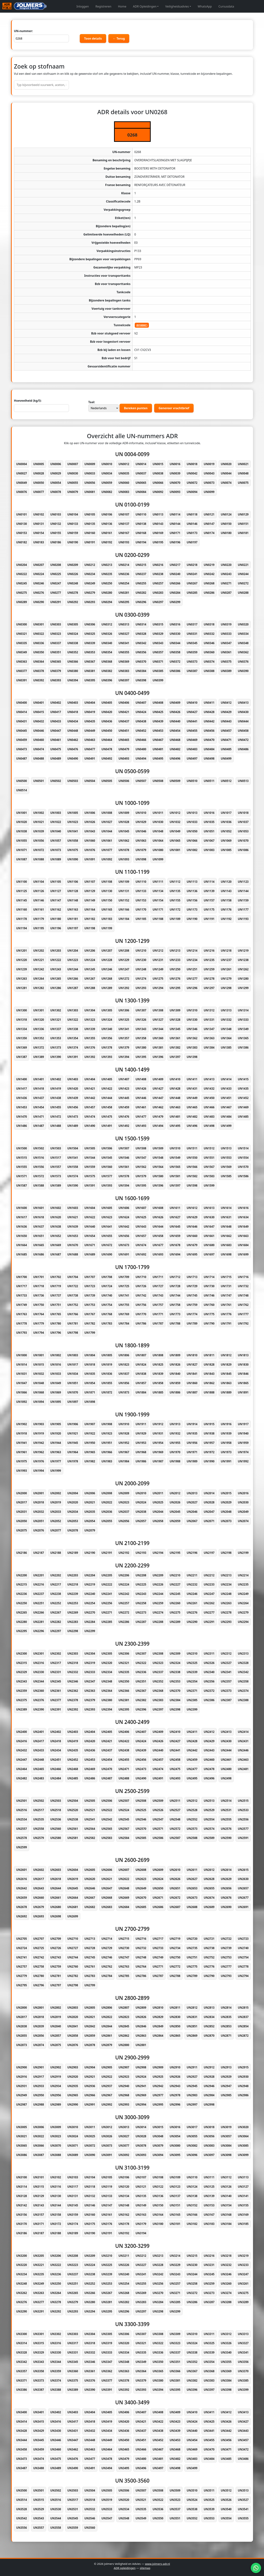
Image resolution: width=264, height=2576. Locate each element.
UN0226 (72, 574)
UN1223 (72, 960)
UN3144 (55, 2205)
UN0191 (89, 542)
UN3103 (72, 2177)
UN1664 (21, 1245)
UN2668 (106, 1897)
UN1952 (123, 1443)
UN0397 (123, 680)
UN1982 (89, 1461)
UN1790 (209, 1323)
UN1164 (89, 909)
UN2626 (175, 1879)
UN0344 (175, 643)
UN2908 (140, 2067)
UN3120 (123, 2186)
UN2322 (140, 1663)
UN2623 (140, 1879)
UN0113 (158, 514)
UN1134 (158, 891)
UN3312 (226, 2334)
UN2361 (55, 1691)
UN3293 (72, 2311)
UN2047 (209, 1511)
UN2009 (123, 1493)
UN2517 (38, 1810)
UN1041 (72, 831)
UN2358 (243, 1681)
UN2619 (72, 1879)
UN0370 (140, 661)
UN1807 (140, 1355)
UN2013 (192, 1493)
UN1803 (72, 1355)
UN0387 (192, 671)
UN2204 (89, 1575)
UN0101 (21, 514)
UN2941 (140, 2086)
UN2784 (106, 1976)
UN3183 (209, 2224)
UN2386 (209, 1700)
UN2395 (123, 1709)
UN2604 (72, 1870)
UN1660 (192, 1236)
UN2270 (89, 1612)
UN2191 (106, 1553)
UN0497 (192, 758)
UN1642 (123, 1226)
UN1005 (72, 813)
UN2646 (89, 1888)
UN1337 (55, 1029)
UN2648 (123, 1888)
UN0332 (209, 634)
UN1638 (55, 1226)
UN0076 (21, 492)
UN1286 (55, 988)
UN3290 (21, 2311)
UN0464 (106, 740)
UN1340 (106, 1029)
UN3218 (226, 2256)
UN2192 (123, 1553)
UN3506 (123, 2490)
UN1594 (123, 1185)
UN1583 (209, 1176)
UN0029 (55, 473)
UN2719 (175, 1938)
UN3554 (226, 2518)
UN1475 (106, 1116)
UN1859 (175, 1383)
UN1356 (106, 1038)
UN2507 (123, 1800)
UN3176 (106, 2224)
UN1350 (21, 1038)
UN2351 (140, 1681)
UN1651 (38, 1236)
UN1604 (89, 1208)
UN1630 (209, 1217)
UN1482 (192, 1116)
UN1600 (21, 1208)
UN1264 (38, 978)
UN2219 (89, 1584)
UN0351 (55, 652)
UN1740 (106, 1295)
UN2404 (89, 1732)
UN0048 (243, 473)
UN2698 (55, 1916)
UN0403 (72, 702)
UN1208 (123, 950)
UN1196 (55, 928)
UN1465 (192, 1107)
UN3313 (243, 2334)
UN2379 (89, 1700)
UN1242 (38, 969)
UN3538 (192, 2509)
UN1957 (209, 1443)
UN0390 (243, 671)
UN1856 (123, 1383)
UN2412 (209, 1732)
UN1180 (55, 919)
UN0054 (55, 483)
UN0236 (123, 574)
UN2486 (89, 1778)
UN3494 (106, 2468)
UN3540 (226, 2509)
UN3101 (38, 2177)
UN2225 (140, 1584)
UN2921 (89, 2076)
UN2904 (89, 2067)
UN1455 (55, 1107)
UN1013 (192, 813)
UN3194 (140, 2233)
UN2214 (243, 1575)
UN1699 (243, 1254)
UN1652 (55, 1236)
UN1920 (55, 1433)
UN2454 (106, 1759)
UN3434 (106, 2431)
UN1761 (226, 1305)
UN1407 (123, 1079)
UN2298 (72, 1631)
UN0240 (175, 574)
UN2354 (192, 1681)
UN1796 (55, 1332)
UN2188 (55, 1553)
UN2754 (243, 1957)
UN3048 (158, 2136)
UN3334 (123, 2352)
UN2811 (175, 2007)
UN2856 (38, 2035)
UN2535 (38, 1819)
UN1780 (55, 1323)
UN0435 (89, 721)
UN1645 (175, 1226)
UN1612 (192, 1208)
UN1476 (123, 1116)
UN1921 (72, 1433)
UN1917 (243, 1424)
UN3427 (243, 2421)
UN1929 (140, 1433)
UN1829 (226, 1364)
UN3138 (192, 2196)
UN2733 (158, 1948)
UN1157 (209, 900)
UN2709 (55, 1938)
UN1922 (89, 1433)
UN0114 (175, 514)
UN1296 (192, 988)
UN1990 (209, 1461)
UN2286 (123, 1622)
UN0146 (192, 524)
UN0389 (226, 671)
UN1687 (55, 1254)
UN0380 (72, 671)
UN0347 (226, 643)
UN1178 (21, 919)
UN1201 (21, 950)
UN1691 (123, 1254)
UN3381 (175, 2380)
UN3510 (192, 2490)
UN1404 (89, 1079)
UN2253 (72, 1603)
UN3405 (106, 2412)
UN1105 (55, 881)
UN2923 (123, 2076)
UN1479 (158, 1116)
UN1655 (106, 1236)
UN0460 (38, 740)
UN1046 (140, 831)
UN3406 (123, 2412)
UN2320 (106, 1663)
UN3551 (175, 2518)
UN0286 (209, 592)
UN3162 (123, 2214)
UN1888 (209, 1392)
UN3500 (21, 2490)
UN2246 (192, 1594)
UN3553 (209, 2518)
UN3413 (243, 2412)
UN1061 (106, 840)
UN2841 (72, 2026)
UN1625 (140, 1217)
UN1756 (140, 1305)
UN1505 (89, 1148)
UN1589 (55, 1185)
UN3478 (106, 2459)
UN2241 (106, 1594)
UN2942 (158, 2086)
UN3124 (192, 2186)
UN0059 (106, 483)
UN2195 (175, 1553)
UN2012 (175, 1493)
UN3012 (106, 2127)
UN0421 (123, 712)
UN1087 (21, 859)
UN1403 (72, 1079)
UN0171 (175, 533)
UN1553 (226, 1157)
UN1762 (243, 1305)
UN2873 (21, 2045)
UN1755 (123, 1305)
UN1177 (243, 909)
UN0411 (209, 702)
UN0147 (209, 524)
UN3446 (55, 2440)
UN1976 (38, 1461)
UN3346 (89, 2362)
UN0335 (21, 643)
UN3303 (72, 2334)
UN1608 (158, 1208)
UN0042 (192, 473)
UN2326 (209, 1663)
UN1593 (106, 1185)
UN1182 (89, 919)
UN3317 (72, 2343)
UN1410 (175, 1079)
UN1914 (192, 1424)
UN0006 (55, 464)
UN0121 (209, 514)
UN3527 (243, 2500)
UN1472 (55, 1116)
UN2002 (55, 1493)
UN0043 (209, 473)
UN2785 (123, 1976)
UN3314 (21, 2343)
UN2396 (140, 1709)
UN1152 (123, 900)
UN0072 (192, 483)
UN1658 (158, 1236)
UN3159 (72, 2214)
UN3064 (243, 2136)
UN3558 (55, 2527)
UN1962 (38, 1452)
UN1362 (192, 1038)
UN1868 (38, 1392)
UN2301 (38, 1653)
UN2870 (209, 2035)
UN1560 (106, 1167)
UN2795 (21, 1985)
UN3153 (209, 2205)
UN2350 (123, 1681)
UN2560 (55, 1829)
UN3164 (158, 2214)
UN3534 (123, 2509)
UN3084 (226, 2145)
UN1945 (72, 1443)
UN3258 (192, 2283)
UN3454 (192, 2440)
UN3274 (226, 2293)
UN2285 (106, 1622)
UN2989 (55, 2104)
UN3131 (72, 2196)
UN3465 (123, 2449)
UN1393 (106, 1057)
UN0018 (192, 464)
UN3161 (106, 2214)
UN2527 (175, 1810)
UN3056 (209, 2136)
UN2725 (38, 1948)
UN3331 (72, 2352)
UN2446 (243, 1750)
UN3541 (243, 2509)
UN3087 (38, 2155)
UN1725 (123, 1286)
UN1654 (89, 1236)
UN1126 (38, 891)
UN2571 (158, 1829)
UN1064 (158, 840)
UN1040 (55, 831)
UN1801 (38, 1355)
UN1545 (106, 1157)
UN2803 (72, 2007)
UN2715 (123, 1938)
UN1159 (243, 900)
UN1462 (158, 1107)
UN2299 (89, 1631)
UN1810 (192, 1355)
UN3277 (38, 2302)
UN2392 (72, 1709)
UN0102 (38, 514)
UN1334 (21, 1029)
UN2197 (209, 1553)
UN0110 (140, 514)
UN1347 (209, 1029)
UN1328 (175, 1019)
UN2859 (89, 2035)
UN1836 (106, 1374)
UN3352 (192, 2362)
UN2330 (38, 1672)
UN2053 (72, 1521)
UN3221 (38, 2265)
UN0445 (21, 730)
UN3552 (192, 2518)
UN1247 (123, 969)
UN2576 (226, 1829)
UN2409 (158, 1732)
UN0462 (72, 740)
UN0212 (89, 565)
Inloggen (82, 6)
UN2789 (192, 1976)
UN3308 (158, 2334)
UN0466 (140, 740)
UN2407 (140, 1732)
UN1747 (226, 1295)
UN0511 (209, 781)
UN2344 (38, 1681)
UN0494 (140, 758)
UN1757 (158, 1305)
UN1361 (175, 1038)
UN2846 (140, 2026)
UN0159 (72, 533)
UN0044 (226, 473)
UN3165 (175, 2214)
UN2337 (158, 1672)
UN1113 (192, 881)
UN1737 (55, 1295)
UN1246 (106, 969)
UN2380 (106, 1700)
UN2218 (72, 1584)
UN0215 (140, 565)
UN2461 (226, 1759)
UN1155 (175, 900)
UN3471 (226, 2449)
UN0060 (123, 483)
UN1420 (72, 1088)
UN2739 (226, 1948)
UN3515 (38, 2500)
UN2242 (123, 1594)
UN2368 (158, 1691)
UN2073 (226, 1521)
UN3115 (38, 2186)
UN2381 (123, 1700)
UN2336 (140, 1672)
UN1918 (21, 1433)
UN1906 (72, 1424)
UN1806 (123, 1355)
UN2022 (106, 1502)
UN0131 (38, 524)
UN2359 (21, 1691)
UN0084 (140, 492)
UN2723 (243, 1938)
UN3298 (158, 2311)
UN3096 (192, 2155)
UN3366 (175, 2371)
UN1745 (192, 1295)
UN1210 (140, 950)
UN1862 (209, 1383)
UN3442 (226, 2431)
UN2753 (226, 1957)
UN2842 (89, 2026)
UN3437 (140, 2431)
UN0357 (158, 652)
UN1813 (243, 1355)
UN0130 (21, 524)
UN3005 (21, 2127)
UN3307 (140, 2334)
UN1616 (243, 1208)
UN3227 (140, 2265)
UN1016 (209, 813)
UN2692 (21, 1916)
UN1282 (38, 988)
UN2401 (38, 1732)
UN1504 (72, 1148)
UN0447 (55, 730)
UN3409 (175, 2412)
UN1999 (55, 1470)
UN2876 (72, 2045)
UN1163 (72, 909)
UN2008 (106, 1493)
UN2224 (123, 1584)
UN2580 (55, 1838)
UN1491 (106, 1126)
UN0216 (158, 565)
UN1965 (89, 1452)
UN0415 (38, 712)
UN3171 (38, 2224)
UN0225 (55, 574)
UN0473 (21, 749)
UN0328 (140, 634)
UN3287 (209, 2302)
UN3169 (243, 2214)
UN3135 (140, 2196)
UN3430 (55, 2431)
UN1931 (158, 1433)
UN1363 (209, 1038)
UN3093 (140, 2155)
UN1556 (38, 1167)
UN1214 (192, 950)
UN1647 (209, 1226)
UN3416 (55, 2421)
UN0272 (243, 583)
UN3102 (55, 2177)
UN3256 (158, 2283)
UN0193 (123, 542)
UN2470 (106, 1769)
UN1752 (72, 1305)
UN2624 (158, 1879)
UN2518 (55, 1810)
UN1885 (158, 1392)
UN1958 (226, 1443)
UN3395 (175, 2389)
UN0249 (89, 583)
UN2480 (226, 1769)
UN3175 (89, 2224)
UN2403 (72, 1732)
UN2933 (38, 2086)
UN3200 (21, 2256)
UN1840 (175, 1374)
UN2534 (21, 1819)
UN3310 (192, 2334)
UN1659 (175, 1236)
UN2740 (243, 1948)
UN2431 (243, 1741)
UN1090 (72, 859)
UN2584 (123, 1838)
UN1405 (106, 1079)
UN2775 (192, 1966)
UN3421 (140, 2421)
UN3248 (21, 2283)
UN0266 (175, 583)
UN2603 (55, 1870)
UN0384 (140, 671)
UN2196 (192, 1553)
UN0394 (72, 680)
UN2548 (175, 1819)
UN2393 (89, 1709)
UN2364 (106, 1691)
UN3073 (106, 2145)
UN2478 (209, 1769)
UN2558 (38, 1829)
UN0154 (38, 533)
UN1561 (123, 1167)
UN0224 (38, 574)
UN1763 (21, 1314)
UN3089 (72, 2155)
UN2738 (209, 1948)
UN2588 (192, 1838)
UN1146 (38, 900)
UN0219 (209, 565)
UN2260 (175, 1603)
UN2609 (158, 1870)
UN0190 (72, 542)
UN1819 (106, 1364)
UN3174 (72, 2224)
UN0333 (226, 634)
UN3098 (226, 2155)
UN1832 (38, 1374)
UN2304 (89, 1653)
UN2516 (21, 1810)
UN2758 (38, 1966)
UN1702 (55, 1277)
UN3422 (158, 2421)
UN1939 (226, 1433)
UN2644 (55, 1888)
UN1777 (243, 1314)
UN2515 (243, 1800)
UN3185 (243, 2224)
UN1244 (72, 969)
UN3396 (192, 2389)
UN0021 (243, 464)
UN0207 (38, 565)
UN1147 (55, 900)
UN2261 (192, 1603)
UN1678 (175, 1245)
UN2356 (209, 1681)
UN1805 (106, 1355)
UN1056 (38, 840)
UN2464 (21, 1769)
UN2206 (123, 1575)
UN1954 (158, 1443)
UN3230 (192, 2265)
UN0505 (106, 781)
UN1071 (21, 850)
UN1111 (158, 881)
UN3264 (55, 2293)
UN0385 (158, 671)
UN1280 (243, 978)
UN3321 (140, 2343)
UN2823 (123, 2017)
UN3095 (175, 2155)
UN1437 (38, 1098)
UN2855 (21, 2035)
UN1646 (192, 1226)
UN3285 (175, 2302)
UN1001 (21, 813)
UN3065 (21, 2145)
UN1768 (106, 1314)
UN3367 (192, 2371)
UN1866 (21, 1392)
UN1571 (21, 1176)
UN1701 (38, 1277)
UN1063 (140, 840)
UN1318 (21, 1019)
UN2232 (192, 1584)
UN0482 (175, 749)
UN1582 (192, 1176)
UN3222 (55, 2265)
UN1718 (38, 1286)
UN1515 (21, 1157)
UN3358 (38, 2371)
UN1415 (243, 1079)
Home (122, 6)
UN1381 (158, 1047)
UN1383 (192, 1047)
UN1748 (243, 1295)
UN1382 (175, 1047)
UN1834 (72, 1374)
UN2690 (226, 1907)
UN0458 (243, 730)
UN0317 (192, 624)
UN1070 (243, 840)
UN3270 (158, 2293)
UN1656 (123, 1236)
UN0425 (158, 712)
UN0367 (89, 661)
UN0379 (55, 671)
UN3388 (55, 2389)
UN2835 (226, 2017)
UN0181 (243, 533)
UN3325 (209, 2343)
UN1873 (123, 1392)
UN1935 (192, 1433)
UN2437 (106, 1750)
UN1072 (38, 850)
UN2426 (158, 1741)
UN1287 (72, 988)
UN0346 (209, 643)
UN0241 (192, 574)
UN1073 (55, 850)
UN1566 (192, 1167)
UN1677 (158, 1245)
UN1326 (140, 1019)
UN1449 (192, 1098)
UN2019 (55, 1502)
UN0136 (106, 524)
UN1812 (226, 1355)
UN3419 (106, 2421)
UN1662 (226, 1236)
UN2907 (123, 2067)
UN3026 (106, 2136)
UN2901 (38, 2067)
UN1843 (209, 1374)
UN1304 (89, 1010)
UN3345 (72, 2362)
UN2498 (226, 1778)
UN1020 (21, 822)
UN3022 (38, 2136)
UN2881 (140, 2045)
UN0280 (106, 592)
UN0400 (21, 702)
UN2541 (89, 1819)
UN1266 (72, 978)
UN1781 (72, 1323)
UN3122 (158, 2186)
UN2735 (192, 1948)
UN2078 (72, 1530)
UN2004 (72, 1493)
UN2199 (243, 1553)
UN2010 (140, 1493)
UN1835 (89, 1374)
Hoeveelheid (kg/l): (41, 405)
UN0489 (55, 758)
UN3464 (106, 2449)
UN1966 (106, 1452)
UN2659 (21, 1897)
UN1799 (89, 1332)
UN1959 (243, 1443)
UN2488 (123, 1778)
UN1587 (21, 1185)
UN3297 (140, 2311)
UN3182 (192, 2224)
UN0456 (209, 730)
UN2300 (21, 1653)
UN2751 (192, 1957)
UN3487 (21, 2468)
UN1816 (55, 1364)
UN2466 (55, 1769)
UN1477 (140, 1116)
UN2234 (226, 1584)
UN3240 (123, 2274)
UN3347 (106, 2362)
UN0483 (192, 749)
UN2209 (158, 1575)
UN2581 (72, 1838)
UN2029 (226, 1502)
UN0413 (243, 702)
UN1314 (243, 1010)
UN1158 (226, 900)
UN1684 (243, 1245)
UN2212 (209, 1575)
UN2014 (209, 1493)
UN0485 (226, 749)
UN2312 (226, 1653)
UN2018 (38, 1502)
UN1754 (106, 1305)
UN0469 (192, 740)
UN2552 (192, 1819)
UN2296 (38, 1631)
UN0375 (226, 661)
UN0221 (243, 565)
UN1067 (209, 840)
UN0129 (243, 514)
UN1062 (123, 840)
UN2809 (140, 2007)
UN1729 (192, 1286)
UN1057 (55, 840)
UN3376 (89, 2380)
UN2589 (209, 1838)
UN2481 (243, 1769)
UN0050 (38, 483)
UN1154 (158, 900)
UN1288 (89, 988)
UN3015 (158, 2127)
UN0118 (192, 514)
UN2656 (226, 1888)
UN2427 (175, 1741)
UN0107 (123, 514)
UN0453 (158, 730)
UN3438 (158, 2431)
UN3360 (72, 2371)
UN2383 (158, 1700)
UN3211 (123, 2256)
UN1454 (38, 1107)
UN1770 (140, 1314)
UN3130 (55, 2196)
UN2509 (158, 1800)
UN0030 (72, 473)
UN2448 (38, 1759)
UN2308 (158, 1653)
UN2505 (89, 1800)
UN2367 (140, 1691)
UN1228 (106, 960)
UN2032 (38, 1511)
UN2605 (89, 1870)
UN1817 (72, 1364)
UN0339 (89, 643)
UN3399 (243, 2389)
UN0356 (140, 652)
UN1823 (123, 1364)
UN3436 (123, 2431)
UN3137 (175, 2196)
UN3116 (55, 2186)
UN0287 (226, 592)
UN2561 (72, 1829)
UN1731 (226, 1286)
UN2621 (106, 1879)
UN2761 (89, 1966)
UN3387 (38, 2389)
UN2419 (72, 1741)
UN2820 (72, 2017)
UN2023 (123, 1502)
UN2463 (243, 1759)
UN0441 (192, 721)
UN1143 (226, 891)
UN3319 (106, 2343)
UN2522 (106, 1810)
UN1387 (21, 1057)
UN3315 (38, 2343)
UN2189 (72, 1553)
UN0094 (192, 492)
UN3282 (123, 2302)
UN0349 (21, 652)
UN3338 (192, 2352)
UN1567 (209, 1167)
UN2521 (89, 1810)
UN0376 (243, 661)
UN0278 (72, 592)
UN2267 (55, 1612)
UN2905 (106, 2067)
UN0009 (89, 464)
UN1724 (106, 1286)
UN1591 (89, 1185)
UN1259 (209, 969)
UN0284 (175, 592)
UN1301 (38, 1010)
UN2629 (226, 1879)
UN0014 (140, 464)
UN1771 (158, 1314)
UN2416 (21, 1741)
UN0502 (55, 781)
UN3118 (89, 2186)
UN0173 (192, 533)
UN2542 (106, 1819)
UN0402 (55, 702)
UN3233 (243, 2265)
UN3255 (140, 2283)
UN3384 (226, 2380)
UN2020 (72, 1502)
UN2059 (175, 1521)
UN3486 (243, 2459)
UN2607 (123, 1870)
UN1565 (175, 1167)
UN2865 (175, 2035)
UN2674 (209, 1897)
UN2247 (209, 1594)
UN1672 (106, 1245)
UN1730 (209, 1286)
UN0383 (123, 671)
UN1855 (106, 1383)
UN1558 (72, 1167)
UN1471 (38, 1116)
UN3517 (72, 2500)
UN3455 (209, 2440)
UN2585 (140, 1838)
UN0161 (106, 533)
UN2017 (21, 1502)
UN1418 (38, 1088)
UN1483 (209, 1116)
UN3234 (21, 2274)
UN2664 (72, 1897)
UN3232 (226, 2265)
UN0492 (106, 758)
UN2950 (38, 2095)
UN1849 (55, 1383)
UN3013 (123, 2127)
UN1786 (140, 1323)
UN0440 (175, 721)
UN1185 (140, 919)
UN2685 (140, 1907)
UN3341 (243, 2352)
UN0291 (55, 602)
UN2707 (38, 1938)
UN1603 (72, 1208)
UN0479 (123, 749)
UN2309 (175, 1653)
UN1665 (38, 1245)
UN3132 (89, 2196)
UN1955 (175, 1443)
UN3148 (123, 2205)
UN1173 (192, 909)
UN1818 (89, 1364)
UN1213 (175, 950)
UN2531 (226, 1810)
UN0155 (55, 533)
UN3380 (158, 2380)
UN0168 (140, 533)
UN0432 (38, 721)
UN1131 (123, 891)
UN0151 (243, 524)
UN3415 (38, 2421)
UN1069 (226, 840)
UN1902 (21, 1424)
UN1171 (158, 909)
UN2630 (243, 1879)
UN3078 (140, 2145)
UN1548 (158, 1157)
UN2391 (55, 1709)
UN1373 (55, 1047)
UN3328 (21, 2352)
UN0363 (21, 661)
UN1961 (21, 1452)
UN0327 (123, 634)
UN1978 (72, 1461)
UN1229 (123, 960)
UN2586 (158, 1838)
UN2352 (158, 1681)
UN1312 (209, 1010)
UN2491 (158, 1778)
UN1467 (226, 1107)
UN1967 (123, 1452)
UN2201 (38, 1575)
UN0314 (140, 624)
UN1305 (106, 1010)
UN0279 (89, 592)
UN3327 (243, 2343)
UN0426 (175, 712)
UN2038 (140, 1511)
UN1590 (72, 1185)
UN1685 (21, 1254)
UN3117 (72, 2186)
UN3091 (106, 2155)
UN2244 (158, 1594)
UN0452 (140, 730)
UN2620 (89, 1879)
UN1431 (192, 1088)
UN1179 (38, 919)
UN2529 (209, 1810)
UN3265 (72, 2293)
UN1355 (89, 1038)
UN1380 (140, 1047)
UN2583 (106, 1838)
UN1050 (192, 831)
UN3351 (175, 2362)
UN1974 (243, 1452)
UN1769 (123, 1314)
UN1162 (55, 909)
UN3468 (175, 2449)
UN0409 (175, 702)
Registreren (103, 6)
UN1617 (21, 1217)
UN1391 (72, 1057)
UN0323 (55, 634)
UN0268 (209, 583)
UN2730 (123, 1948)
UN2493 (175, 1778)
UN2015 (226, 1493)
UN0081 (89, 492)
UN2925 (158, 2076)
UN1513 (226, 1148)
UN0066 (158, 483)
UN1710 (140, 1277)
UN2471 (123, 1769)
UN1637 (38, 1226)
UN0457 (226, 730)
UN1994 (38, 1470)
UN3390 (89, 2389)
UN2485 (72, 1778)
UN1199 (106, 928)
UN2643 (38, 1888)
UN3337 (175, 2352)
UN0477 (89, 749)
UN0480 (140, 749)
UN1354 (72, 1038)
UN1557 (55, 1167)
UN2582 (89, 1838)
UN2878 (89, 2045)
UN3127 (243, 2186)
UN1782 (89, 1323)
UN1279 (226, 978)
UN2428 (192, 1741)
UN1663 (243, 1236)
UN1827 (192, 1364)
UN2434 (55, 1750)
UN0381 (89, 671)
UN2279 (243, 1612)
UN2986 (243, 2095)
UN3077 (123, 2145)
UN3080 (175, 2145)
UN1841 (192, 1374)
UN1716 (243, 1277)
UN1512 (209, 1148)
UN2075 (21, 1530)
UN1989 (192, 1461)
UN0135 (89, 524)
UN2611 (192, 1870)
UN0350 (38, 652)
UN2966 (89, 2095)
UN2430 (226, 1741)
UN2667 (89, 1897)
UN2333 (89, 1672)
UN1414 (226, 1079)
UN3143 (38, 2205)
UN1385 (226, 1047)
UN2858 (72, 2035)
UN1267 (89, 978)
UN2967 (106, 2095)
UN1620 (55, 1217)
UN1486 (21, 1126)
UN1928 (123, 1433)
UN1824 (140, 1364)
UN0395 (89, 680)
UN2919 (55, 2076)
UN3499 (192, 2468)
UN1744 (175, 1295)
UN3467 (158, 2449)
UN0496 (175, 758)
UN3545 (72, 2518)
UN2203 (72, 1575)
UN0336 (38, 643)
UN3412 (226, 2412)
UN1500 (21, 1148)
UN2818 (38, 2017)
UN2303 (72, 1653)
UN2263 (226, 1603)
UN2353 (175, 1681)
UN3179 (140, 2224)
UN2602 (38, 1870)
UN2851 (192, 2026)
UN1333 (243, 1019)
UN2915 (243, 2067)
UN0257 (158, 583)
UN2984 (209, 2095)
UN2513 (209, 1800)
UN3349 (140, 2362)
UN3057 (226, 2136)
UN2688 (192, 1907)
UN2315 (21, 1663)
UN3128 (21, 2196)
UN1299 (243, 988)
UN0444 (243, 721)
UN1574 (72, 1176)
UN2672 (175, 1897)
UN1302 (55, 1010)
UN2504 (72, 1800)
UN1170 (140, 909)
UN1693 (158, 1254)
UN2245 (175, 1594)
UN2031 (21, 1511)
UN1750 (38, 1305)
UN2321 (123, 1663)
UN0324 (72, 634)
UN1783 (106, 1323)
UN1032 (175, 822)
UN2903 (72, 2067)
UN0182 (21, 542)
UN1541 (72, 1157)
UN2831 (192, 2017)
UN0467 (158, 740)
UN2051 (38, 1521)
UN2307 (140, 1653)
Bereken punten (135, 408)
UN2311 (209, 1653)
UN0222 (21, 574)
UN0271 (226, 583)
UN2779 (21, 1976)
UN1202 (38, 950)
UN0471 (226, 740)
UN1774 (192, 1314)
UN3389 (72, 2389)
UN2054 (89, 1521)
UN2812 (192, 2007)
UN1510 (175, 1148)
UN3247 (243, 2274)
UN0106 (106, 514)
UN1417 (21, 1088)
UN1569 (226, 1167)
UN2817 (21, 2017)
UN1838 (140, 1374)
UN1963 (55, 1452)
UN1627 (175, 1217)
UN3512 (226, 2490)
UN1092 (106, 859)
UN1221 (38, 960)
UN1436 (21, 1098)
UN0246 (38, 583)
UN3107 (140, 2177)
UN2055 (106, 1521)
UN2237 (38, 1594)
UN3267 (106, 2293)
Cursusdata (226, 6)
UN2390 (38, 1709)
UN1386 (243, 1047)
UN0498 (209, 758)
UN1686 (38, 1254)
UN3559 (72, 2527)
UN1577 (106, 1176)
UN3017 (192, 2127)
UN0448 (72, 730)
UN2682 (89, 1907)
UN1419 (55, 1088)
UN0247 (55, 583)
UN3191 (106, 2233)
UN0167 (123, 533)
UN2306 (123, 1653)
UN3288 (226, 2302)
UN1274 (140, 978)
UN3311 (209, 2334)
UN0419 (89, 712)
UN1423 (123, 1088)
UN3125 (209, 2186)
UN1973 (226, 1452)
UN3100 (21, 2177)
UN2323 (158, 1663)
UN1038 (21, 831)
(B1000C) (142, 325)
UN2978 (175, 2095)
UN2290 (192, 1622)
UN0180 (226, 533)
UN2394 (106, 1709)
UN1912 (158, 1424)
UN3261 (243, 2283)
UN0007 (72, 464)
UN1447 (158, 1098)
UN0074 (226, 483)
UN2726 (55, 1948)
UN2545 (123, 1819)
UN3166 (192, 2214)
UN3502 (55, 2490)
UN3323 (175, 2343)
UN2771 (158, 1966)
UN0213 (106, 565)
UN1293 (140, 988)
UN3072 (89, 2145)
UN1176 (226, 909)
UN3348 (123, 2362)
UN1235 (209, 960)
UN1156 (192, 900)
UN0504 (89, 781)
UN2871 (226, 2035)
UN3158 (55, 2214)
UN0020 (226, 464)
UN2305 (106, 1653)
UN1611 (175, 1208)
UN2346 (72, 1681)
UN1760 (209, 1305)
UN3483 (192, 2459)
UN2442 (192, 1750)
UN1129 (89, 891)
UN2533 (243, 1810)
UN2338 (175, 1672)
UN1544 (89, 1157)
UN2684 (123, 1907)
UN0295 (123, 602)
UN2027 (192, 1502)
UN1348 (226, 1029)
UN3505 (106, 2490)
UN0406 (123, 702)
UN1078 (123, 850)
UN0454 (175, 730)
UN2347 (89, 1681)
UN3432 (89, 2431)
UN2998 (209, 2104)
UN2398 (175, 1709)
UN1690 (106, 1254)
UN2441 (175, 1750)
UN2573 (192, 1829)
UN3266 (89, 2293)
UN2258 (140, 1603)
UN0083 (123, 492)
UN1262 (243, 969)
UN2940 (123, 2086)
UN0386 (175, 671)
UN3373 (38, 2380)
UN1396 (158, 1057)
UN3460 (55, 2449)
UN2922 (106, 2076)
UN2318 (72, 1663)
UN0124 (226, 514)
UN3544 (55, 2518)
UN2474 (158, 1769)
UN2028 (209, 1502)
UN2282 (55, 1622)
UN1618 (38, 1217)
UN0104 (72, 514)
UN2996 (175, 2104)
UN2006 (89, 1493)
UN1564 (158, 1167)
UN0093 (175, 492)
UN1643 (140, 1226)
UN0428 (209, 712)
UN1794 (38, 1332)
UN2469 (89, 1769)
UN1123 (243, 881)
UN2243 (140, 1594)
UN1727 (158, 1286)
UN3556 (21, 2527)
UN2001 (38, 1493)
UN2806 (106, 2007)
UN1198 (89, 928)
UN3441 (209, 2431)
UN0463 (89, 740)
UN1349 (243, 1029)
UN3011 (89, 2127)
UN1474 (89, 1116)
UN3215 (192, 2256)
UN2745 (89, 1957)
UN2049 (243, 1511)
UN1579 (140, 1176)
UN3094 (158, 2155)
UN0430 (243, 712)
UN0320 (243, 624)
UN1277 (192, 978)
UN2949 (21, 2095)
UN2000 (21, 1493)
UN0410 (192, 702)
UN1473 (72, 1116)
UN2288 (158, 1622)
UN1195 (38, 928)
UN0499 (226, 758)
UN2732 (140, 1948)
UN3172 (55, 2224)
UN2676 (226, 1897)
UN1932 (175, 1433)
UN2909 (158, 2067)
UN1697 (209, 1254)
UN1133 (140, 891)
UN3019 (226, 2127)
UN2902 (55, 2067)
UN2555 (226, 1819)
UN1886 (175, 1392)
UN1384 (209, 1047)
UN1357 (123, 1038)
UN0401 (38, 702)
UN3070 (55, 2145)
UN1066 (192, 840)
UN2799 (89, 1985)
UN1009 (123, 813)
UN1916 (226, 1424)
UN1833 (55, 1374)
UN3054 (175, 2136)
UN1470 (21, 1116)
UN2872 (243, 2035)
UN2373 (226, 1691)
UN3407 (140, 2412)
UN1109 (123, 881)
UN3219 (243, 2256)
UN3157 (38, 2214)
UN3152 (192, 2205)
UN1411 (192, 1079)
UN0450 (106, 730)
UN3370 (243, 2371)
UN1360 (158, 1038)
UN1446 (140, 1098)
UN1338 (72, 1029)
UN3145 (72, 2205)
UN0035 (123, 473)
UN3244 (192, 2274)
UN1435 (243, 1088)
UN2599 (21, 1847)
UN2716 (140, 1938)
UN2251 (38, 1603)
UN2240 (89, 1594)
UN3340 (226, 2352)
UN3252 (89, 2283)
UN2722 (226, 1938)
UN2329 (21, 1672)
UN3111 (209, 2177)
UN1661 (209, 1236)
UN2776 (209, 1966)
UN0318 (209, 624)
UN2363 (89, 1691)
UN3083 (209, 2145)
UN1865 (243, 1383)
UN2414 (243, 1732)
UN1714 (209, 1277)
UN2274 (158, 1612)
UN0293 (89, 602)
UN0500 (21, 781)
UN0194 (140, 542)
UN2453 (89, 1759)
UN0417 (55, 712)
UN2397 (158, 1709)
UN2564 (89, 1829)
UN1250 (175, 969)
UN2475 (175, 1769)
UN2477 (192, 1769)
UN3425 (209, 2421)
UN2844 (106, 2026)
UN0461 (55, 740)
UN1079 (140, 850)
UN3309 (175, 2334)
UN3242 (158, 2274)
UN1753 (89, 1305)
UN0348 (243, 643)
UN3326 (226, 2343)
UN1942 (38, 1443)
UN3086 (21, 2155)
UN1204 (72, 950)
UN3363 (123, 2371)
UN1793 (21, 1332)
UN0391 (21, 680)
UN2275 (175, 1612)
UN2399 (192, 1709)
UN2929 (226, 2076)
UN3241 (140, 2274)
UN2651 (175, 1888)
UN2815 (243, 2007)
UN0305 (72, 624)
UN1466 (209, 1107)
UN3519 (106, 2500)
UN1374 (72, 1047)
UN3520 (123, 2500)
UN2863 (140, 2035)
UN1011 (158, 813)
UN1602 (55, 1208)
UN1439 (72, 1098)
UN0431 (21, 721)
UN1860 (192, 1383)
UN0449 (89, 730)
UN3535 (140, 2509)
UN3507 (140, 2490)
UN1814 (21, 1364)
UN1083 (209, 850)
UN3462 (72, 2449)
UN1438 (55, 1098)
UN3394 (158, 2389)
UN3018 (209, 2127)
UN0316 (175, 624)
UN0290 (38, 602)
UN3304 (89, 2334)
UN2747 (123, 1957)
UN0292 (72, 602)
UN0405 (106, 702)
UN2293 (226, 1622)
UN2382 (140, 1700)
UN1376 (89, 1047)
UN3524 (192, 2500)
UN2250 (21, 1603)
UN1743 (158, 1295)
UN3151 (175, 2205)
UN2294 (243, 1622)
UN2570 (140, 1829)
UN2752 (209, 1957)
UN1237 (226, 960)
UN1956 (192, 1443)
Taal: (103, 406)
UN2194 (158, 1553)
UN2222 (106, 1584)
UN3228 (158, 2265)
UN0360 (209, 652)
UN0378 (38, 671)
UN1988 (175, 1461)
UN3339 (209, 2352)
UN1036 (226, 822)
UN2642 (21, 1888)
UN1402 (55, 1079)
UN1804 (89, 1355)
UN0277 (55, 592)
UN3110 (192, 2177)
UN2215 (21, 1584)
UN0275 (21, 592)
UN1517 (55, 1157)
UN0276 (38, 592)
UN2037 (123, 1511)
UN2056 (123, 1521)
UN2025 (158, 1502)
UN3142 (21, 2205)
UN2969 (140, 2095)
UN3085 (243, 2145)
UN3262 (21, 2293)
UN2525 (140, 1810)
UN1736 (38, 1295)
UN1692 (140, 1254)
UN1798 (72, 1332)
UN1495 (175, 1126)
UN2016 (243, 1493)
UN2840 (55, 2026)
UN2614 (226, 1870)
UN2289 (175, 1622)
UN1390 (55, 1057)
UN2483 (38, 1778)
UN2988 (38, 2104)
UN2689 (209, 1907)
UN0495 (158, 758)
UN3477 (89, 2459)
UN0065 (140, 483)
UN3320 (123, 2343)
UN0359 (192, 652)
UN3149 (140, 2205)
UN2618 (55, 1879)
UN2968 (123, 2095)
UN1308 (158, 1010)
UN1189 (175, 919)
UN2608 (140, 1870)
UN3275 (243, 2293)
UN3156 (21, 2214)
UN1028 (123, 822)
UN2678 (21, 1907)
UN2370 (175, 1691)
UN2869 (192, 2035)
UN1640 (89, 1226)
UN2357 (226, 1681)
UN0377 (21, 671)
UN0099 (209, 492)
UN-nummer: (41, 35)
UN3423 (175, 2421)
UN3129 (38, 2196)
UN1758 (175, 1305)
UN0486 (243, 749)
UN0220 (226, 565)
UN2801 (38, 2007)
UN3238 (89, 2274)
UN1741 (123, 1295)
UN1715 (226, 1277)
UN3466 (140, 2449)
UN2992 (106, 2104)
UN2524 (123, 1810)
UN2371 (192, 1691)
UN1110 (140, 881)
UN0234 (89, 574)
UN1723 (89, 1286)
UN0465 (123, 740)
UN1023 (72, 822)
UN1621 (72, 1217)
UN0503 (72, 781)
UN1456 (72, 1107)
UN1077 (106, 850)
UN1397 (175, 1057)
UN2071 (209, 1521)
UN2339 (192, 1672)
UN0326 (106, 634)
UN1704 (72, 1277)
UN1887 (192, 1392)
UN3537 (175, 2509)
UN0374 (209, 661)
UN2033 (55, 1511)
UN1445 (123, 1098)
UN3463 (89, 2449)
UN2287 (140, 1622)
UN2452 (72, 1759)
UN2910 (175, 2067)
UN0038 (158, 473)
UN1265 (55, 978)
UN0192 (106, 542)
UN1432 (209, 1088)
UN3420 (123, 2421)
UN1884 (140, 1392)
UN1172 (175, 909)
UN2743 (55, 1957)
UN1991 (226, 1461)
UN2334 (106, 1672)
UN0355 (123, 652)
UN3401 (38, 2412)
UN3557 (38, 2527)
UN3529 (38, 2509)
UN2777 (226, 1966)
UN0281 (123, 592)
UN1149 (89, 900)
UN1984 (123, 1461)
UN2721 (209, 1938)
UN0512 (226, 781)
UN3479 (123, 2459)
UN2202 (55, 1575)
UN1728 (175, 1286)
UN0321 (21, 634)
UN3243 (175, 2274)
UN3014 (140, 2127)
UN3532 (89, 2509)
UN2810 (158, 2007)
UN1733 (21, 1295)
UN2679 (38, 1907)
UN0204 (21, 565)
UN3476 (72, 2459)
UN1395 (140, 1057)
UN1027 (106, 822)
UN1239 (21, 969)
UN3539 (209, 2509)
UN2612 (209, 1870)
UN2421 (106, 1741)
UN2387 (226, 1700)
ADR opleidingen (124, 2568)
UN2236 (21, 1594)
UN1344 (158, 1029)
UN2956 (55, 2095)
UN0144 (175, 524)
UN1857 (140, 1383)
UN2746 (106, 1957)
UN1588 (38, 1185)
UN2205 (106, 1575)
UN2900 (21, 2067)
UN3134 (123, 2196)
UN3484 (209, 2459)
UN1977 (55, 1461)
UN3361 (89, 2371)
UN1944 (55, 1443)
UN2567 (123, 1829)
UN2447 (21, 1759)
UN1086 (243, 850)
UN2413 (226, 1732)
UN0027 (21, 473)
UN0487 (21, 758)
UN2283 (72, 1622)
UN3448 (89, 2440)
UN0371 (158, 661)
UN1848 (38, 1383)
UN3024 (72, 2136)
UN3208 (72, 2256)
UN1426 (140, 1088)
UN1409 (158, 1079)
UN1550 (192, 1157)
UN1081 (175, 850)
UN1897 (72, 1402)
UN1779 (38, 1323)
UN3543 (38, 2518)
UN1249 (158, 969)
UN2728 (89, 1948)
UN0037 (140, 473)
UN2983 (192, 2095)
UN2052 (55, 1521)
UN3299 (175, 2311)
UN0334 (243, 634)
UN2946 (209, 2086)
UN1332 (226, 1019)
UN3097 (209, 2155)
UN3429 (38, 2431)
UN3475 (55, 2459)
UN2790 (209, 1976)
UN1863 (226, 1383)
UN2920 (72, 2076)
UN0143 (158, 524)
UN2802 (55, 2007)
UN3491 (89, 2468)
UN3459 (38, 2449)
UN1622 (89, 1217)
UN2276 (192, 1612)
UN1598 (192, 1185)
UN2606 (106, 1870)
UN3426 (226, 2421)
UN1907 (89, 1424)
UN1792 (243, 1323)
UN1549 (175, 1157)
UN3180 (158, 2224)
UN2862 (123, 2035)
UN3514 (21, 2500)
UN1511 (192, 1148)
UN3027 (123, 2136)
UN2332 (72, 1672)
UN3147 (106, 2205)
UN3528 (21, 2509)
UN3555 (243, 2518)
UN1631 (226, 1217)
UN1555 (21, 1167)
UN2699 (72, 1916)
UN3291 (38, 2311)
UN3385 (243, 2380)
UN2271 (106, 1612)
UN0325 (89, 634)
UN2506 (106, 1800)
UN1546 (123, 1157)
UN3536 (158, 2509)
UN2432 (21, 1750)
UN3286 (192, 2302)
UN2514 (226, 1800)
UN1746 (209, 1295)
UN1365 (243, 1038)
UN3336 (158, 2352)
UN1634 (243, 1217)
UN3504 (89, 2490)
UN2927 (192, 2076)
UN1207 (106, 950)
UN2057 (140, 1521)
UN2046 (192, 1511)
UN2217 (55, 1584)
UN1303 (72, 1010)
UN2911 (192, 2067)
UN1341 (123, 1029)
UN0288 (243, 592)
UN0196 (175, 542)
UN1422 (106, 1088)
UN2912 (209, 2067)
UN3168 (226, 2214)
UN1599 (209, 1185)
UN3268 (123, 2293)
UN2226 (158, 1584)
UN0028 (38, 473)
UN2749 (158, 1957)
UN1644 (158, 1226)
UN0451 (123, 730)
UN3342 (21, 2362)
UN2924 (140, 2076)
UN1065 (175, 840)
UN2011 (158, 1493)
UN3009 (55, 2127)
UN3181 (175, 2224)
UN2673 (192, 1897)
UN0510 (192, 781)
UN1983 (106, 1461)
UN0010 (106, 464)
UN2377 (55, 1700)
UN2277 (209, 1612)
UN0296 (140, 602)
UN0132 (55, 524)
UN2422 (123, 1741)
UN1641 (106, 1226)
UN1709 (123, 1277)
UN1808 (158, 1355)
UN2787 (158, 1976)
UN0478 (106, 749)
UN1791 (226, 1323)
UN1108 (106, 881)
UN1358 (140, 1038)
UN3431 (72, 2431)
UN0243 (226, 574)
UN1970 (175, 1452)
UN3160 (89, 2214)
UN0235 (106, 574)
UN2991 (89, 2104)
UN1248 (140, 969)
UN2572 (175, 1829)
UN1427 (158, 1088)
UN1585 (226, 1176)
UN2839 (38, 2026)
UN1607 (140, 1208)
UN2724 (21, 1948)
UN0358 (175, 652)
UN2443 (209, 1750)
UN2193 (140, 1553)
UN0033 (89, 473)
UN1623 (106, 1217)
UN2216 (38, 1584)
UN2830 (175, 2017)
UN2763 (123, 1966)
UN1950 (89, 1443)
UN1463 (175, 1107)
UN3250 (55, 2283)
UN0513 (243, 781)
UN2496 (209, 1778)
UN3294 (89, 2311)
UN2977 (158, 2095)
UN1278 (209, 978)
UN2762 (106, 1966)
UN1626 (158, 1217)
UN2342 (243, 1672)
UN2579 (38, 1838)
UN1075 (72, 850)
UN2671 (158, 1897)
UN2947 (226, 2086)
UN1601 (38, 1208)
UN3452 (158, 2440)
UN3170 (21, 2224)
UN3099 (243, 2155)
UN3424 (192, 2421)
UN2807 (123, 2007)
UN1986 (140, 1461)
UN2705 (21, 1938)
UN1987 (158, 1461)
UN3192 (123, 2233)
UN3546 (89, 2518)
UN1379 (123, 1047)
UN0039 (175, 473)
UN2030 (243, 1502)
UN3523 (175, 2500)
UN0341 (123, 643)
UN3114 (21, 2186)
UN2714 (106, 1938)
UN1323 (89, 1019)
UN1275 (158, 978)
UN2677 (243, 1897)
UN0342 (140, 643)
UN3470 (209, 2449)
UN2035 (89, 1511)
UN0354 (106, 652)
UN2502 (38, 1800)
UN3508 (158, 2490)
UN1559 (89, 1167)
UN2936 (89, 2086)
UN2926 (175, 2076)
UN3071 (72, 2145)
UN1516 (38, 1157)
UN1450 (209, 1098)
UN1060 (89, 840)
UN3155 (243, 2205)
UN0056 (89, 483)
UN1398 (192, 1057)
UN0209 (72, 565)
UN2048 (226, 1511)
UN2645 (72, 1888)
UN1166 (123, 909)
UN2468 (72, 1769)
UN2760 (72, 1966)
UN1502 (38, 1148)
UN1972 (209, 1452)
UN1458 (106, 1107)
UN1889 (226, 1392)
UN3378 (123, 2380)
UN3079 (158, 2145)
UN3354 (209, 2362)
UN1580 (158, 1176)
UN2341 (226, 1672)
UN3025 (89, 2136)
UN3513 (243, 2490)
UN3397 (209, 2389)
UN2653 (192, 1888)
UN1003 (55, 813)
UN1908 (106, 1424)
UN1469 (243, 1107)
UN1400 (21, 1079)
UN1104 (38, 881)
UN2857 (55, 2035)
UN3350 (158, 2362)
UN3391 (106, 2389)
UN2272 (123, 1612)
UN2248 (226, 1594)
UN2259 (158, 1603)
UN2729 (106, 1948)
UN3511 (209, 2490)
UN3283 (140, 2302)
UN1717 (21, 1286)
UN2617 (38, 1879)
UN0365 (55, 661)
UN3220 (21, 2265)
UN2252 (55, 1603)
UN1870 (72, 1392)
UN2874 (38, 2045)
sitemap (145, 2568)
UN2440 (158, 1750)
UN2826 (140, 2017)
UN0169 (158, 533)
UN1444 (106, 1098)
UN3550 (158, 2518)
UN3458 (21, 2449)
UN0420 (106, 712)
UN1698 (226, 1254)
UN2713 (89, 1938)
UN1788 (175, 1323)
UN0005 (38, 464)
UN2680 (55, 1907)
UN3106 (123, 2177)
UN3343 (38, 2362)
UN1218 (226, 950)
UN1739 (89, 1295)
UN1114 (209, 881)
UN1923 (106, 1433)
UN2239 (72, 1594)
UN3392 (123, 2389)
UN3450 (123, 2440)
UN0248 (72, 583)
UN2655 (209, 1888)
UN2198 (226, 1553)
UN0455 (192, 730)
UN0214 (123, 565)
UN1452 (243, 1098)
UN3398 (226, 2389)
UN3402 (55, 2412)
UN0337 (55, 643)
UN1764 (38, 1314)
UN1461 (140, 1107)
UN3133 (106, 2196)
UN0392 (38, 680)
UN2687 (175, 1907)
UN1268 (106, 978)
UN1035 (209, 822)
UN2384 (175, 1700)
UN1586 (243, 1176)
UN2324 (175, 1663)
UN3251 (72, 2283)
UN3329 (38, 2352)
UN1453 (21, 1107)
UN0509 (175, 781)
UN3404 (89, 2412)
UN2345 (55, 1681)
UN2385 (192, 1700)
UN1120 (226, 881)
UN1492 (123, 1126)
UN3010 (72, 2127)
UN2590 (226, 1838)
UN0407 (140, 702)
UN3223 (72, 2265)
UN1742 (140, 1295)
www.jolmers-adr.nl (157, 2564)
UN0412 (226, 702)
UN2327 (226, 1663)
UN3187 (38, 2233)
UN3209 (89, 2256)
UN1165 (106, 909)
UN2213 (226, 1575)
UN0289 (21, 602)
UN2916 (21, 2076)
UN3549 (140, 2518)
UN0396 (106, 680)
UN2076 (38, 1530)
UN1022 (55, 822)
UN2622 (123, 1879)
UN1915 (209, 1424)
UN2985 (226, 2095)
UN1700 (21, 1277)
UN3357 (21, 2371)
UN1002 (38, 813)
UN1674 (140, 1245)
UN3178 (123, 2224)
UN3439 (175, 2431)
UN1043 (89, 831)
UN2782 (72, 1976)
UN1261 (226, 969)
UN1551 (209, 1157)
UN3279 (72, 2302)
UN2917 (38, 2076)
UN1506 (106, 1148)
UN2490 (140, 1778)
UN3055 (192, 2136)
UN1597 (175, 1185)
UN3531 (72, 2509)
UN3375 (72, 2380)
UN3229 (175, 2265)
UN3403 (72, 2412)
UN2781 (55, 1976)
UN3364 (140, 2371)
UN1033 (192, 822)
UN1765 (55, 1314)
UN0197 (192, 542)
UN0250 (106, 583)
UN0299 (175, 602)
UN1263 (21, 978)
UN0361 (226, 652)
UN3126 (226, 2186)
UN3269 (140, 2293)
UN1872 (106, 1392)
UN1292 (123, 988)
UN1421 (89, 1088)
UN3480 (140, 2459)
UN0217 (175, 565)
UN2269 (72, 1612)
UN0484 (209, 749)
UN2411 (192, 1732)
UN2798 (72, 1985)
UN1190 (192, 919)
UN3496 (140, 2468)
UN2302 (55, 1653)
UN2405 (106, 1732)
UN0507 (140, 781)
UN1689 (89, 1254)
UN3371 (21, 2380)
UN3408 (158, 2412)
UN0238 (158, 574)
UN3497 (158, 2468)
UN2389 (21, 1709)
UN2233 (209, 1584)
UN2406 (123, 1732)
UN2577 (243, 1829)
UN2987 (21, 2104)
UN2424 (140, 1741)
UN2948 (243, 2086)
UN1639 (72, 1226)
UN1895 (55, 1402)
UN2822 (106, 2017)
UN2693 (38, 1916)
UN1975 (21, 1461)
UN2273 (140, 1612)
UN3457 (243, 2440)
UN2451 (55, 1759)
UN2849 (158, 2026)
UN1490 (89, 1126)
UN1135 (175, 891)
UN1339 (89, 1029)
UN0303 (55, 624)
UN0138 (140, 524)
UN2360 (38, 1691)
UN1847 (21, 1383)
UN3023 (55, 2136)
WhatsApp (205, 6)
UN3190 (89, 2233)
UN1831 (21, 1374)
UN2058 (158, 1521)
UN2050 (21, 1521)
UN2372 (209, 1691)
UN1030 (158, 822)
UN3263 (38, 2293)
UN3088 (55, 2155)
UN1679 (192, 1245)
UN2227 (175, 1584)
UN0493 (123, 758)
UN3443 (243, 2431)
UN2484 (55, 1778)
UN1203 (55, 950)
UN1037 (243, 822)
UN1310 (192, 1010)
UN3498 (175, 2468)
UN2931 (21, 2086)
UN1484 (226, 1116)
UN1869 (55, 1392)
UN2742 (38, 1957)
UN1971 (192, 1452)
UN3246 (226, 2274)
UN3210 (106, 2256)
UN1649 (243, 1226)
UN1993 (21, 1470)
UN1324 (106, 1019)
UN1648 (226, 1226)
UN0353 (89, 652)
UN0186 (55, 542)
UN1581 (175, 1176)
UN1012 (175, 813)
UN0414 (21, 712)
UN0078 (55, 492)
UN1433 (226, 1088)
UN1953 (140, 1443)
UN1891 (243, 1392)
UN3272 (192, 2293)
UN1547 (140, 1157)
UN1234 (192, 960)
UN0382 (106, 671)
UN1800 (21, 1355)
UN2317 (55, 1663)
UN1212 (158, 950)
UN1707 (89, 1277)
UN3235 (38, 2274)
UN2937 (106, 2086)
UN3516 (55, 2500)
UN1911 (140, 1424)
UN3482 (175, 2459)
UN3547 (106, 2518)
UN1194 (21, 928)
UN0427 (192, 712)
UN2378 (72, 1700)
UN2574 (209, 1829)
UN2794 (243, 1976)
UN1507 (123, 1148)
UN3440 (192, 2431)
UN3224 (89, 2265)
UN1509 (158, 1148)
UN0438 (140, 721)
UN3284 (158, 2302)
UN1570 (243, 1167)
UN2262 (209, 1603)
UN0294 (106, 602)
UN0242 (209, 574)
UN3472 (243, 2449)
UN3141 (243, 2196)
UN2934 (55, 2086)
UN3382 (192, 2380)
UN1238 (243, 960)
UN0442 (209, 721)
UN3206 (55, 2256)
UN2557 (21, 1829)
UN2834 (209, 2017)
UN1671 (89, 1245)
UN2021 (89, 1502)
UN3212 (140, 2256)
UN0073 (209, 483)
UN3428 (21, 2431)
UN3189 (72, 2233)
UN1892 (21, 1402)
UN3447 (72, 2440)
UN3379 (140, 2380)
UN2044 (158, 1511)
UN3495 (123, 2468)
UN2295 (21, 1631)
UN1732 (243, 1286)
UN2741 (21, 1957)
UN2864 (158, 2035)
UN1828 (209, 1364)
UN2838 (21, 2026)
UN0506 (123, 781)
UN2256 (106, 1603)
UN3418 (89, 2421)
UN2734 (175, 1948)
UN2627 (192, 1879)
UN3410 (192, 2412)
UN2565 (106, 1829)
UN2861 (106, 2035)
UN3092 (123, 2155)
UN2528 (192, 1810)
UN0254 (123, 583)
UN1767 (89, 1314)
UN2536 (55, 1819)
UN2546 (140, 1819)
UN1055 (21, 840)
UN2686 (158, 1907)
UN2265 (21, 1612)
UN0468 (175, 740)
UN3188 (55, 2233)
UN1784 (123, 1323)
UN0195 (158, 542)
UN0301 (38, 624)
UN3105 (106, 2177)
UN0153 (21, 533)
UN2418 (55, 1741)
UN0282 (140, 592)
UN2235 (243, 1584)
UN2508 (140, 1800)
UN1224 (89, 960)
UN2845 (123, 2026)
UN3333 (106, 2352)
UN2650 (158, 1888)
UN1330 (192, 1019)
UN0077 (38, 492)
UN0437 (123, 721)
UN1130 (106, 891)
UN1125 (21, 891)
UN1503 (55, 1148)
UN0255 (140, 583)
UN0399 (158, 680)
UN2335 (123, 1672)
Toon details (93, 38)
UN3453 (175, 2440)
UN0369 (123, 661)
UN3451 (140, 2440)
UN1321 (55, 1019)
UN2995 (158, 2104)
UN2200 (21, 1575)
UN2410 (175, 1732)
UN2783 (89, 1976)
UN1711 (158, 1277)
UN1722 (72, 1286)
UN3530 (55, 2509)
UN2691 (243, 1907)
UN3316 (55, 2343)
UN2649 (140, 1888)
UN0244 (243, 574)
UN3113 (243, 2177)
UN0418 (72, 712)
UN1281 (21, 988)
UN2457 (158, 1759)
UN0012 (123, 464)
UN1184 (123, 919)
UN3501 (38, 2490)
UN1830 (243, 1364)
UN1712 (175, 1277)
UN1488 (55, 1126)
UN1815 (38, 1364)
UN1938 (209, 1433)
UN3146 (89, 2205)
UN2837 (243, 2017)
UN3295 (106, 2311)
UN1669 (55, 1245)
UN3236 (55, 2274)
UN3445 (38, 2440)
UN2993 (123, 2104)
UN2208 (140, 1575)
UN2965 (72, 2095)
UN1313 (226, 1010)
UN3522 (158, 2500)
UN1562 (140, 1167)
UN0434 (72, 721)
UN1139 (209, 891)
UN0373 (192, 661)
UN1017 (226, 813)
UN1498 (209, 1126)
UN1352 (38, 1038)
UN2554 (209, 1819)
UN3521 (140, 2500)
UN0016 (175, 464)
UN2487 (106, 1778)
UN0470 (209, 740)
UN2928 (209, 2076)
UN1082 (192, 850)
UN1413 (209, 1079)
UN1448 (175, 1098)
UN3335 (140, 2352)
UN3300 (21, 2334)
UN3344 (55, 2362)
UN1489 (72, 1126)
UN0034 (106, 473)
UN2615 (243, 1870)
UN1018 (243, 813)
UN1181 (72, 919)
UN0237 (140, 574)
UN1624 (123, 1217)
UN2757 (21, 1966)
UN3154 (226, 2205)
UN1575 (89, 1176)
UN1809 (175, 1355)
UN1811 (209, 1355)
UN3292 (55, 2311)
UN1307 (140, 1010)
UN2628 (209, 1879)
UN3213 (158, 2256)
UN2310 (192, 1653)
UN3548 (123, 2518)
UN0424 (140, 712)
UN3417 (72, 2421)
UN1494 (158, 1126)
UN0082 (106, 492)
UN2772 (175, 1966)
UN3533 (106, 2509)
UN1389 (38, 1057)
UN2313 (243, 1653)
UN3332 (89, 2352)
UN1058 (72, 840)
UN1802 (55, 1355)
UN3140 (226, 2196)
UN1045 (123, 831)
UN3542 (21, 2518)
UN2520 (72, 1810)
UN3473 (21, 2459)
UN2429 (209, 1741)
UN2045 (175, 1511)
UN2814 (226, 2007)
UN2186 (21, 1553)
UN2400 (21, 1732)
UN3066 (38, 2145)
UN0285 (192, 592)
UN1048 (158, 831)
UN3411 (209, 2412)
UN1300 (21, 1010)
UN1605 (106, 1208)
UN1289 (106, 988)
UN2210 (175, 1575)
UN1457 (89, 1107)
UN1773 (175, 1314)
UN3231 (209, 2265)
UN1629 (192, 1217)
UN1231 (158, 960)
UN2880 (123, 2045)
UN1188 (158, 919)
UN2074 (243, 1521)
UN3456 (226, 2440)
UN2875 (55, 2045)
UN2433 (38, 1750)
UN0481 (158, 749)
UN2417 (38, 1741)
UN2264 (243, 1603)
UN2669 (123, 1897)
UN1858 (158, 1383)
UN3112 (226, 2177)
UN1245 (89, 969)
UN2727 (72, 1948)
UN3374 (55, 2380)
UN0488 (38, 758)
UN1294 (158, 988)
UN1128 (72, 891)
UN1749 (21, 1305)
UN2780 (38, 1976)
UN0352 (72, 652)
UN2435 (72, 1750)
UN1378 (106, 1047)
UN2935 (72, 2086)
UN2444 (226, 1750)
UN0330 (175, 634)
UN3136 (158, 2196)
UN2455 (123, 1759)
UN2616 (21, 1879)
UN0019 (209, 464)
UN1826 (175, 1364)
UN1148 (72, 900)
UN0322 (38, 634)
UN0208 (55, 565)
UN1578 (123, 1176)
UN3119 (106, 2186)
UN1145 (21, 900)
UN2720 (192, 1938)
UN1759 (192, 1305)
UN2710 (72, 1938)
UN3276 (21, 2302)
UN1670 (72, 1245)
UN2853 (226, 2026)
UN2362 (72, 1691)
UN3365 (158, 2371)
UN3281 (106, 2302)
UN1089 (55, 859)
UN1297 (209, 988)
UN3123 (175, 2186)
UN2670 (140, 1897)
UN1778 (21, 1323)
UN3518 (89, 2500)
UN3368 (209, 2371)
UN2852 (209, 2026)
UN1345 (175, 1029)
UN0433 (55, 721)
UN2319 (89, 1663)
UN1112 (175, 881)
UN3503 (72, 2490)
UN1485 (243, 1116)
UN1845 (226, 1374)
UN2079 (89, 1530)
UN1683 (226, 1245)
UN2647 (106, 1888)
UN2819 (55, 2017)
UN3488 (38, 2468)
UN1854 (89, 1383)
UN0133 (72, 524)
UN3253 (106, 2283)
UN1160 (21, 909)
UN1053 (243, 831)
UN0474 (38, 749)
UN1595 (140, 1185)
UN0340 (106, 643)
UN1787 (158, 1323)
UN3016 (175, 2127)
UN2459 (192, 1759)
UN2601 (21, 1870)
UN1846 (243, 1374)
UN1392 (89, 1057)
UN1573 (55, 1176)
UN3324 (192, 2343)
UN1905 (55, 1424)
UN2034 (72, 1511)
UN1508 (140, 1148)
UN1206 (89, 950)
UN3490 (72, 2468)
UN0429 (226, 712)
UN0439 (158, 721)
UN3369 (226, 2371)
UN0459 (21, 740)
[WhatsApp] (256, 2568)
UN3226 (123, 2265)
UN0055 (72, 483)
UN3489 (55, 2468)
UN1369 (21, 1047)
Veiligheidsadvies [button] (177, 6)
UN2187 (38, 1553)
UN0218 (192, 565)
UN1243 (55, 969)
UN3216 (209, 2256)
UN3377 (106, 2380)
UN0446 (38, 730)
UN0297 (158, 602)
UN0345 (192, 643)
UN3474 (38, 2459)
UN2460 (209, 1759)
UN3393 (140, 2389)
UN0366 (72, 661)
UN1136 (192, 891)
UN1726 (140, 1286)
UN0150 (226, 524)
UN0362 (243, 652)
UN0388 (209, 671)
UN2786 (140, 1976)
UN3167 (209, 2214)
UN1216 (209, 950)
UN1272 (123, 978)
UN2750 (175, 1957)
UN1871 (89, 1392)
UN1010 (140, 813)
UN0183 (38, 542)
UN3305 (106, 2334)
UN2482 (21, 1778)
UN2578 (21, 1838)
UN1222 (55, 960)
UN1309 (175, 1010)
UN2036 (106, 1511)
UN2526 (158, 1810)
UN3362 (106, 2371)
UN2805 (89, 2007)
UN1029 (140, 822)
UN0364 (38, 661)
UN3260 (226, 2283)
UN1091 (89, 859)
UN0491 (89, 758)
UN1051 (209, 831)
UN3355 (226, 2362)
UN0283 (158, 592)
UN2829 (158, 2017)
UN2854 (243, 2026)
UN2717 (158, 1938)
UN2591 (243, 1838)
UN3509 (175, 2490)
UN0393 (55, 680)
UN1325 (123, 1019)
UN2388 (243, 1700)
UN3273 (209, 2293)
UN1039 (38, 831)
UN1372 (38, 1047)
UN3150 (158, 2205)
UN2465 (38, 1769)
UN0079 (72, 492)
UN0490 (72, 758)
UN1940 (243, 1433)
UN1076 (89, 850)
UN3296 (123, 2311)
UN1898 (89, 1402)
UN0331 (192, 634)
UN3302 (55, 2334)
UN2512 (192, 1800)
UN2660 (38, 1897)
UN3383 (209, 2380)
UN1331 (209, 1019)
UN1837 (123, 1374)
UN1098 (140, 859)
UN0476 (72, 749)
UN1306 (123, 1010)
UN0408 (158, 702)
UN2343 (21, 1681)
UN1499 (226, 1126)
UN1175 (209, 909)
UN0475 (55, 749)
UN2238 (55, 1594)
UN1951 (106, 1443)
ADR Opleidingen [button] (144, 6)
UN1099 (158, 859)
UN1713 (192, 1277)
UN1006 (89, 813)
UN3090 (89, 2155)
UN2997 (192, 2104)
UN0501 (38, 781)
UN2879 (106, 2045)
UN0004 (21, 464)
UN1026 (89, 822)
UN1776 (226, 1314)
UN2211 (192, 1575)
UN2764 (140, 1966)
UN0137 (123, 524)
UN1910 (123, 1424)
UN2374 (243, 1691)
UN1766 (72, 1314)
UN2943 (175, 2086)
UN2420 (89, 1741)
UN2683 (106, 1907)
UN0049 (21, 483)
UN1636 (21, 1226)
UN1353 (55, 1038)
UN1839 (158, 1374)
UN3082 (192, 2145)
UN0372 (175, 661)
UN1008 (106, 813)
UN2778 (243, 1966)
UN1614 (226, 1208)
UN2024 (140, 1502)
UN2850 (175, 2026)
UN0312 (106, 624)
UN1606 (123, 1208)
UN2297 (55, 1631)
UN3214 (175, 2256)
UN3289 (243, 2302)
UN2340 (209, 1672)
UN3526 (226, 2500)
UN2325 (192, 1663)
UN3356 (243, 2362)
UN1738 (72, 1295)
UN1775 (209, 1314)
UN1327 (158, 1019)
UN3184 (226, 2224)
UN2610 (175, 1870)
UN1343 (140, 1029)
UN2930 (243, 2076)
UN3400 (21, 2412)
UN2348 (106, 1681)
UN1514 (243, 1148)
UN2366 (123, 1691)
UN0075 (243, 483)
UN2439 (140, 1750)
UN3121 (140, 2186)
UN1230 (140, 960)
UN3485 (226, 2459)
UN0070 (175, 483)
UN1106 (72, 881)
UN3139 (209, 2196)
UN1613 (209, 1208)
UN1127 (55, 891)
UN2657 (243, 1888)
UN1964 (72, 1452)
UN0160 (89, 533)
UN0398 (140, 680)
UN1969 (158, 1452)
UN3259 (209, 2283)
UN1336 (38, 1029)
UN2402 (55, 1732)
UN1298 (226, 988)
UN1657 (140, 1236)
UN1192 (226, 919)
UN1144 (243, 891)
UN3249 (38, 2283)
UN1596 (158, 1185)
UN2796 (38, 1985)
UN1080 (158, 850)
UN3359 (55, 2371)
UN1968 (140, 1452)
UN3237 (72, 2274)
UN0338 (72, 643)
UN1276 (175, 978)
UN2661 (55, 1897)
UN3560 (89, 2527)
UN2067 (192, 1521)
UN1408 (140, 1079)
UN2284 (89, 1622)
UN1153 (140, 900)
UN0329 (158, 634)
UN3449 (106, 2440)
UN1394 (123, 1057)
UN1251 (192, 969)
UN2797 (55, 1985)
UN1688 (72, 1254)
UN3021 (21, 2136)
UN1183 (106, 919)
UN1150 (106, 900)
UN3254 (123, 2283)
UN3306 (123, 2334)
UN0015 (158, 464)
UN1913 (175, 1424)
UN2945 (192, 2086)
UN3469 (192, 2449)
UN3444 (21, 2440)
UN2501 (21, 1800)
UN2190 (89, 1553)
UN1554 (243, 1157)
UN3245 (209, 2274)
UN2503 (55, 1800)
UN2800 (21, 2007)
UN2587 (175, 1838)
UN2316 (38, 1663)
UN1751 (55, 1305)
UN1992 (243, 1461)
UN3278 (55, 2302)
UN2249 (243, 1594)
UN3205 (38, 2256)
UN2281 (38, 1622)
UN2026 (175, 1502)
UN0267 (192, 583)
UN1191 (209, 919)
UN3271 (175, 2293)
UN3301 (38, 2334)
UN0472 (243, 740)
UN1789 (192, 1323)
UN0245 (21, 583)
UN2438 (123, 1750)
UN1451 (226, 1098)
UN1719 (55, 1286)
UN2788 (175, 1976)
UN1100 (21, 881)
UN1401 (38, 1079)
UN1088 (38, 859)
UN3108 (158, 2177)
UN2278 (226, 1612)
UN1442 (89, 1098)
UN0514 (21, 790)
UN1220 (21, 960)
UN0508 (158, 781)
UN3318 (89, 2343)
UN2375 (21, 1700)
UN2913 (226, 2067)
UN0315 (158, 624)
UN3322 (158, 2343)
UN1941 (21, 1443)
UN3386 (21, 2389)
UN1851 (72, 1383)
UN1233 (175, 960)
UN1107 (89, 881)
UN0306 (89, 624)
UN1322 (72, 1019)
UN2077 (55, 1530)
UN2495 (192, 1778)
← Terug (119, 38)
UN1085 (226, 850)
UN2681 (72, 1907)
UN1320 (38, 1019)
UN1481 (175, 1116)
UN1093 (123, 859)
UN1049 (175, 831)
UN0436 (106, 721)
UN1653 (72, 1236)
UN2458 (175, 1759)
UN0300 (21, 624)
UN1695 (192, 1254)
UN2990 (72, 2104)
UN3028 (140, 2136)
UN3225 (106, 2265)
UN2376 (38, 1700)
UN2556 (243, 1819)
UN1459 (123, 1107)
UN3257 (175, 2283)
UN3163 (140, 2214)
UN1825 (158, 1364)
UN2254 (89, 1603)
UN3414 (21, 2421)
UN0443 (226, 721)
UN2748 (140, 1957)
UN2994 (140, 2104)
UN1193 (243, 919)
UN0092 (158, 492)
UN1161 (38, 909)
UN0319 (226, 624)
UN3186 (21, 2233)
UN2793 (226, 1976)
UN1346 (192, 1029)
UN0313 (123, 624)
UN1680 (209, 1245)
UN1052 (226, 831)
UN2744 (72, 1957)
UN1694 (175, 1254)
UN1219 (243, 950)
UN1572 (38, 1176)
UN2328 (243, 1663)
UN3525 (209, 2500)
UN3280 (89, 2302)
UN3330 (55, 2352)
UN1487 (38, 1126)
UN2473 (140, 1769)
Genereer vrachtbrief (174, 408)
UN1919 (38, 1433)
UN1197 (72, 928)
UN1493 (140, 1126)
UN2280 (21, 1622)
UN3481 (158, 2459)
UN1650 (21, 1236)
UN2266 (38, 1612)
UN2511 (175, 1800)
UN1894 (38, 1402)
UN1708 (106, 1277)
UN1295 (175, 988)
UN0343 (158, 643)
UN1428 (175, 1088)
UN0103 (55, 514)
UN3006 (38, 2127)
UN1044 (106, 831)
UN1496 (192, 1126)
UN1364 (226, 1038)
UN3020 (243, 2127)
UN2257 (123, 1603)
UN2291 (209, 1622)
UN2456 (140, 1759)
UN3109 (175, 2177)
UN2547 (158, 1819)
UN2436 (89, 1750)
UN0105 (89, 514)
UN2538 (72, 1819)
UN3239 (106, 2274)
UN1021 (38, 822)
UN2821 (89, 2017)
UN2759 (55, 1966)
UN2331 (55, 1672)
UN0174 (209, 533)
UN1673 (123, 1245)
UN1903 (38, 1424)
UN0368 (106, 661)
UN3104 (89, 2177)
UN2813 (209, 2007)
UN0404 (89, 702)
